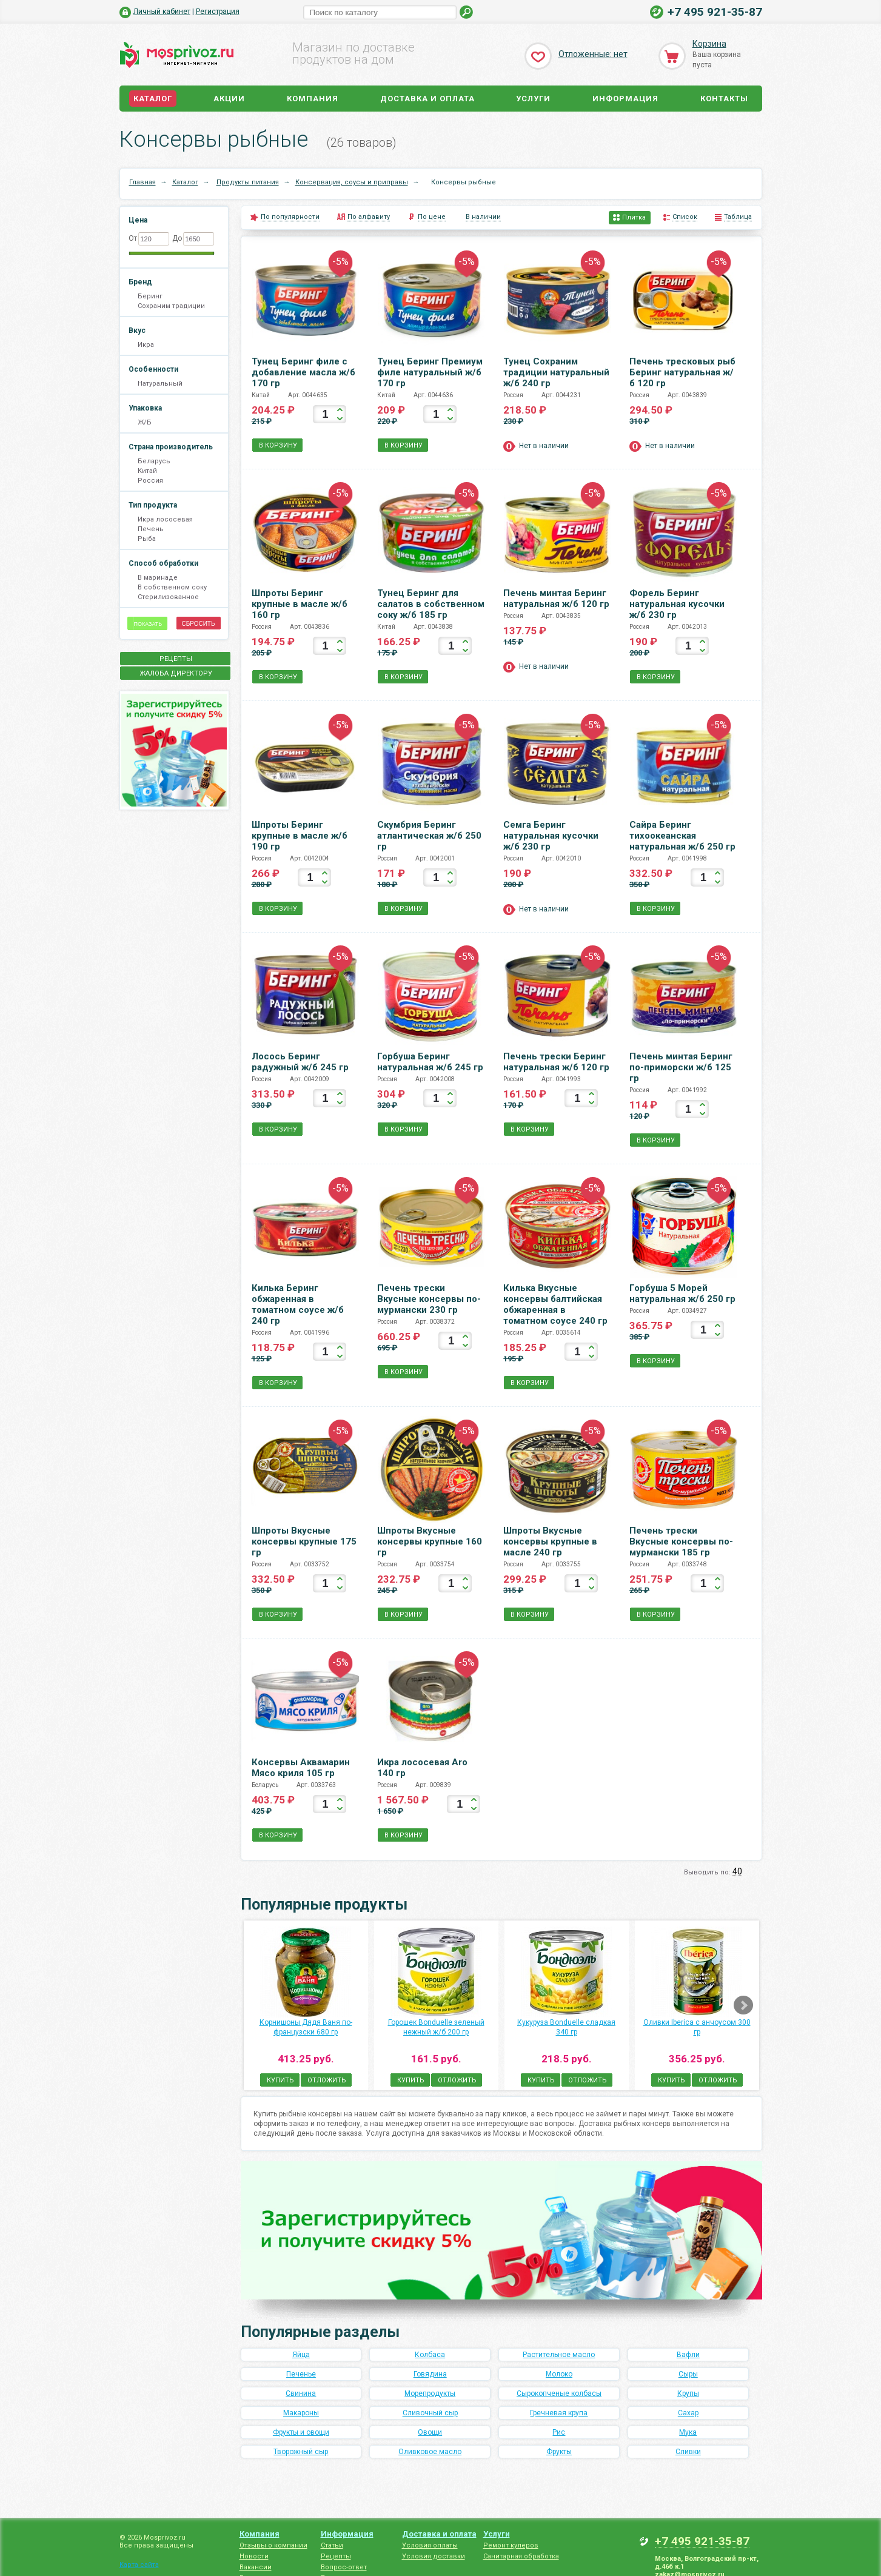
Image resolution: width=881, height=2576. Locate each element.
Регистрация (218, 11)
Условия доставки (433, 2556)
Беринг (150, 296)
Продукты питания (247, 182)
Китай (147, 471)
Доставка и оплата (427, 98)
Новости (254, 2556)
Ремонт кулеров (510, 2545)
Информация (625, 98)
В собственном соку (172, 587)
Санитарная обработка (521, 2556)
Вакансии (256, 2567)
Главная (142, 182)
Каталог (152, 98)
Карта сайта (139, 2565)
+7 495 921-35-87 (715, 12)
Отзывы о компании (273, 2545)
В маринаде (158, 578)
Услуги (533, 98)
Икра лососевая (165, 519)
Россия (150, 481)
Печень (151, 529)
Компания (312, 98)
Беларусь (154, 461)
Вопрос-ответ (344, 2567)
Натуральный (160, 383)
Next (743, 2005)
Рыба (147, 539)
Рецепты (336, 2556)
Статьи (332, 2545)
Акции (229, 98)
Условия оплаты (430, 2545)
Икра (146, 345)
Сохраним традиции (171, 306)
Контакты (724, 98)
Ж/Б (145, 422)
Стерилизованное (168, 597)
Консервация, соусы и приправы (351, 182)
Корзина (709, 44)
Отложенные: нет (593, 54)
